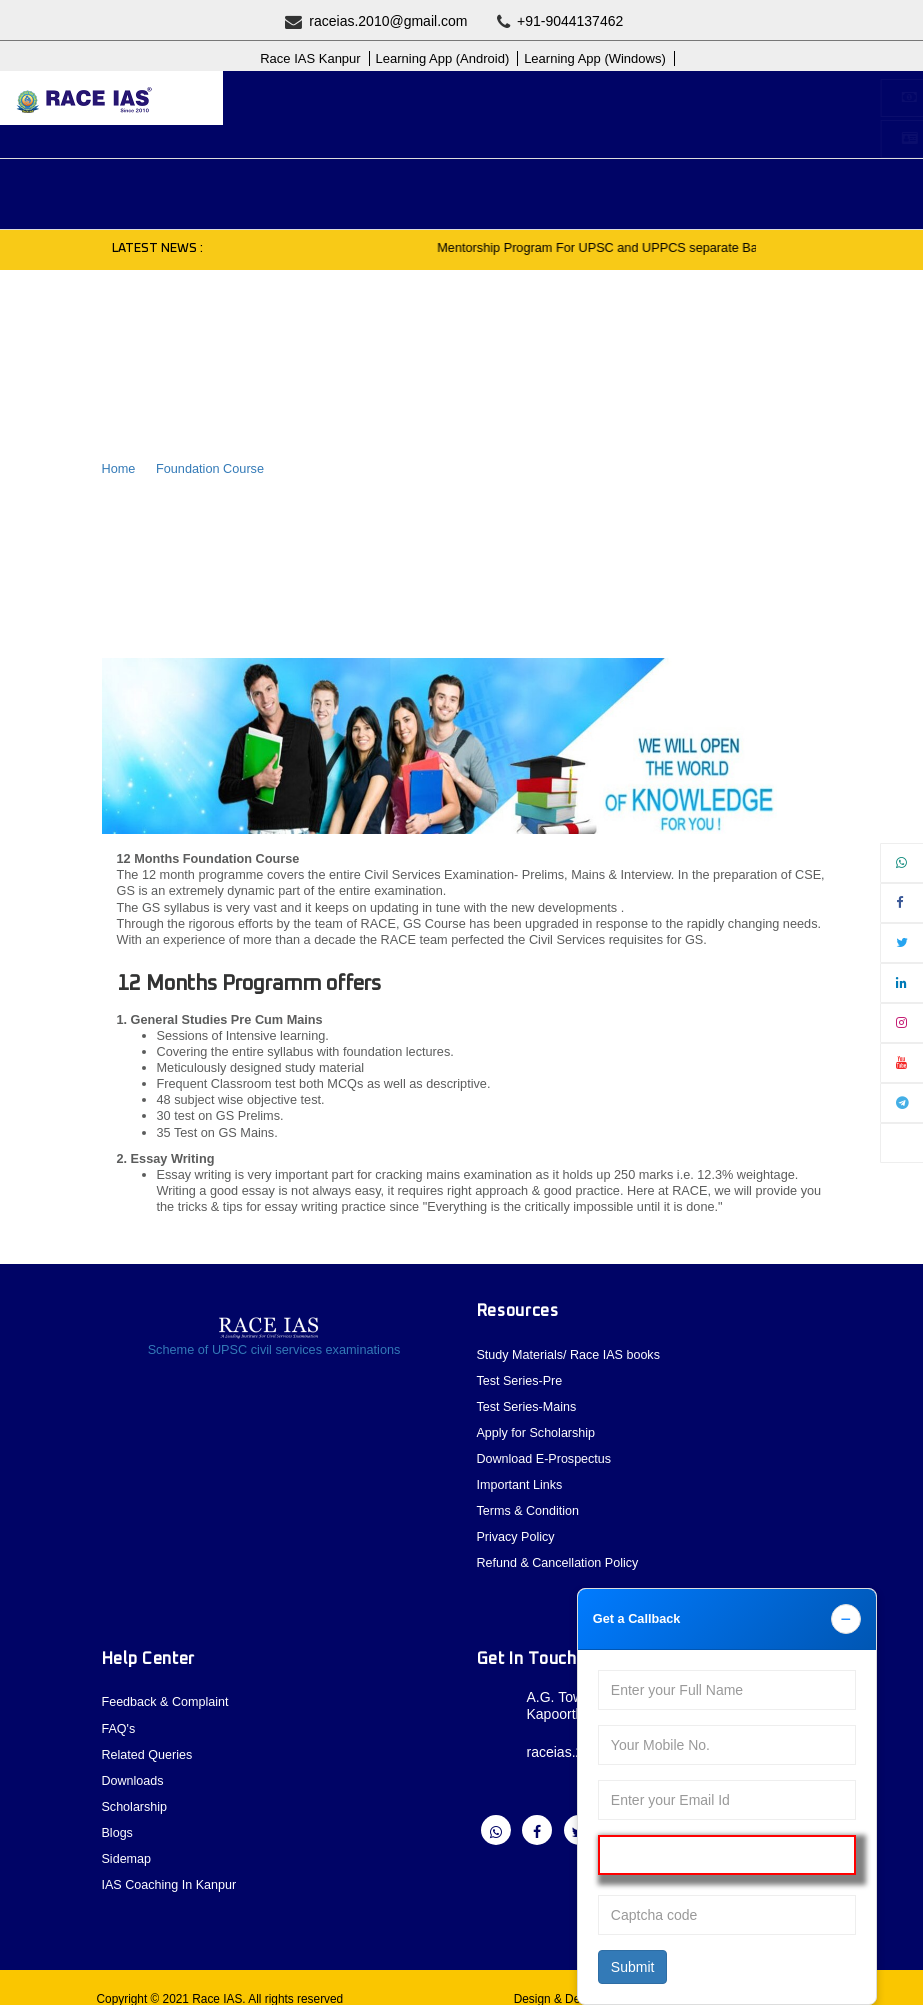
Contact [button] (803, 184)
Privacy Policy (516, 1532)
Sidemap (127, 1848)
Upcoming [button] (195, 184)
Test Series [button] (701, 184)
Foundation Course (210, 468)
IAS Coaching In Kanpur (170, 1873)
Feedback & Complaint (166, 1695)
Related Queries (148, 1746)
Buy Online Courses (352, 97)
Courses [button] (290, 184)
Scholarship (135, 1797)
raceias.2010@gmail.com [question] (376, 21)
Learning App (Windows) (595, 58)
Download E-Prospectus (545, 1455)
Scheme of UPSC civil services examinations (274, 1349)
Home (119, 468)
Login (544, 138)
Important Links (520, 1481)
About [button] (108, 184)
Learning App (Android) (443, 58)
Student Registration (364, 138)
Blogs (101, 214)
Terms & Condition (529, 1506)
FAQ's (119, 1721)
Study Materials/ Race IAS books (570, 1354)
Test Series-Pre (520, 1379)
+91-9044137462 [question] (560, 21)
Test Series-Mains (527, 1404)
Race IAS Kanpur (310, 58)
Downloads (133, 1772)
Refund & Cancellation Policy (559, 1557)
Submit (633, 1967)
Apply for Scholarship (580, 97)
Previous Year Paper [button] (423, 184)
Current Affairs (578, 184)
